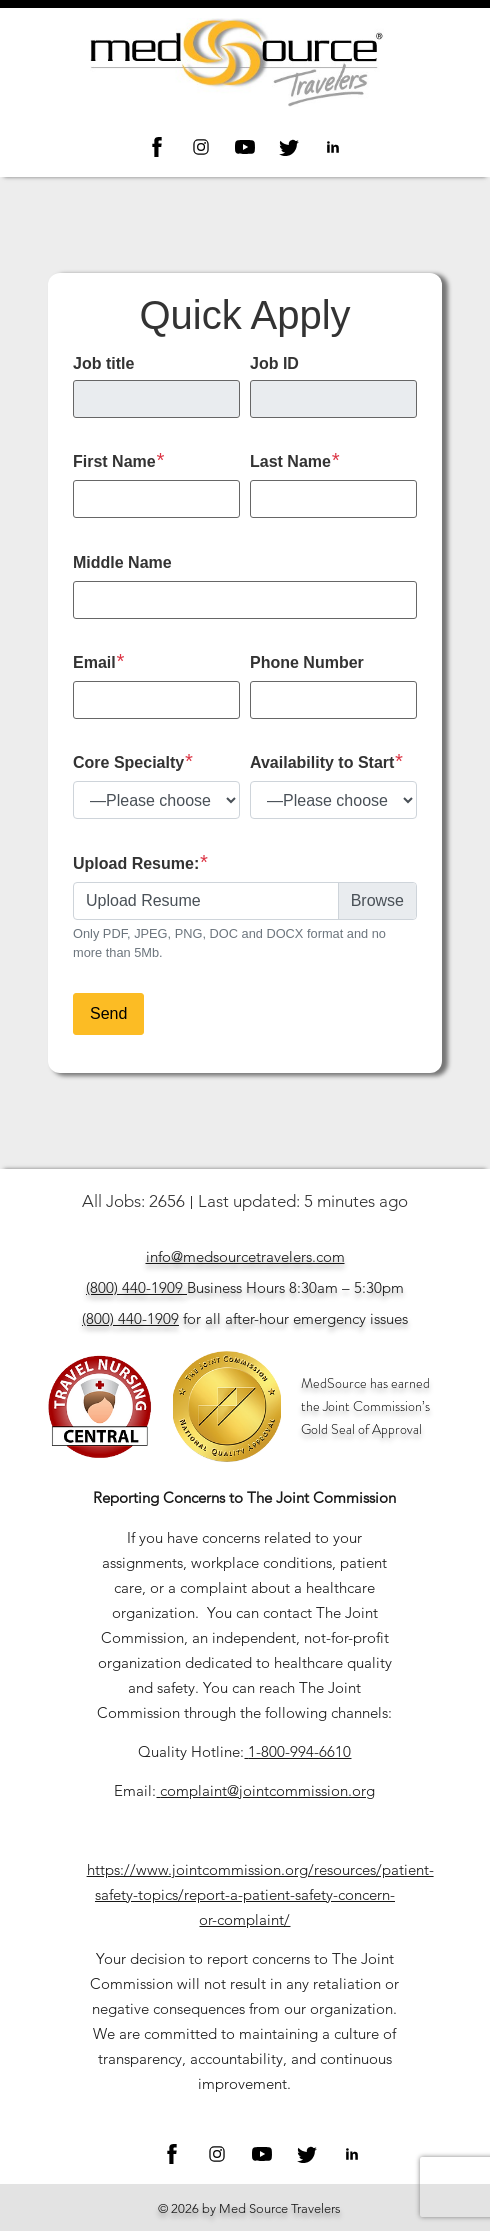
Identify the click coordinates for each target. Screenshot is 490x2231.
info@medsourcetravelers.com (245, 1256)
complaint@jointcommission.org (267, 1790)
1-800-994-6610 (299, 1751)
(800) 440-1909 (134, 1287)
